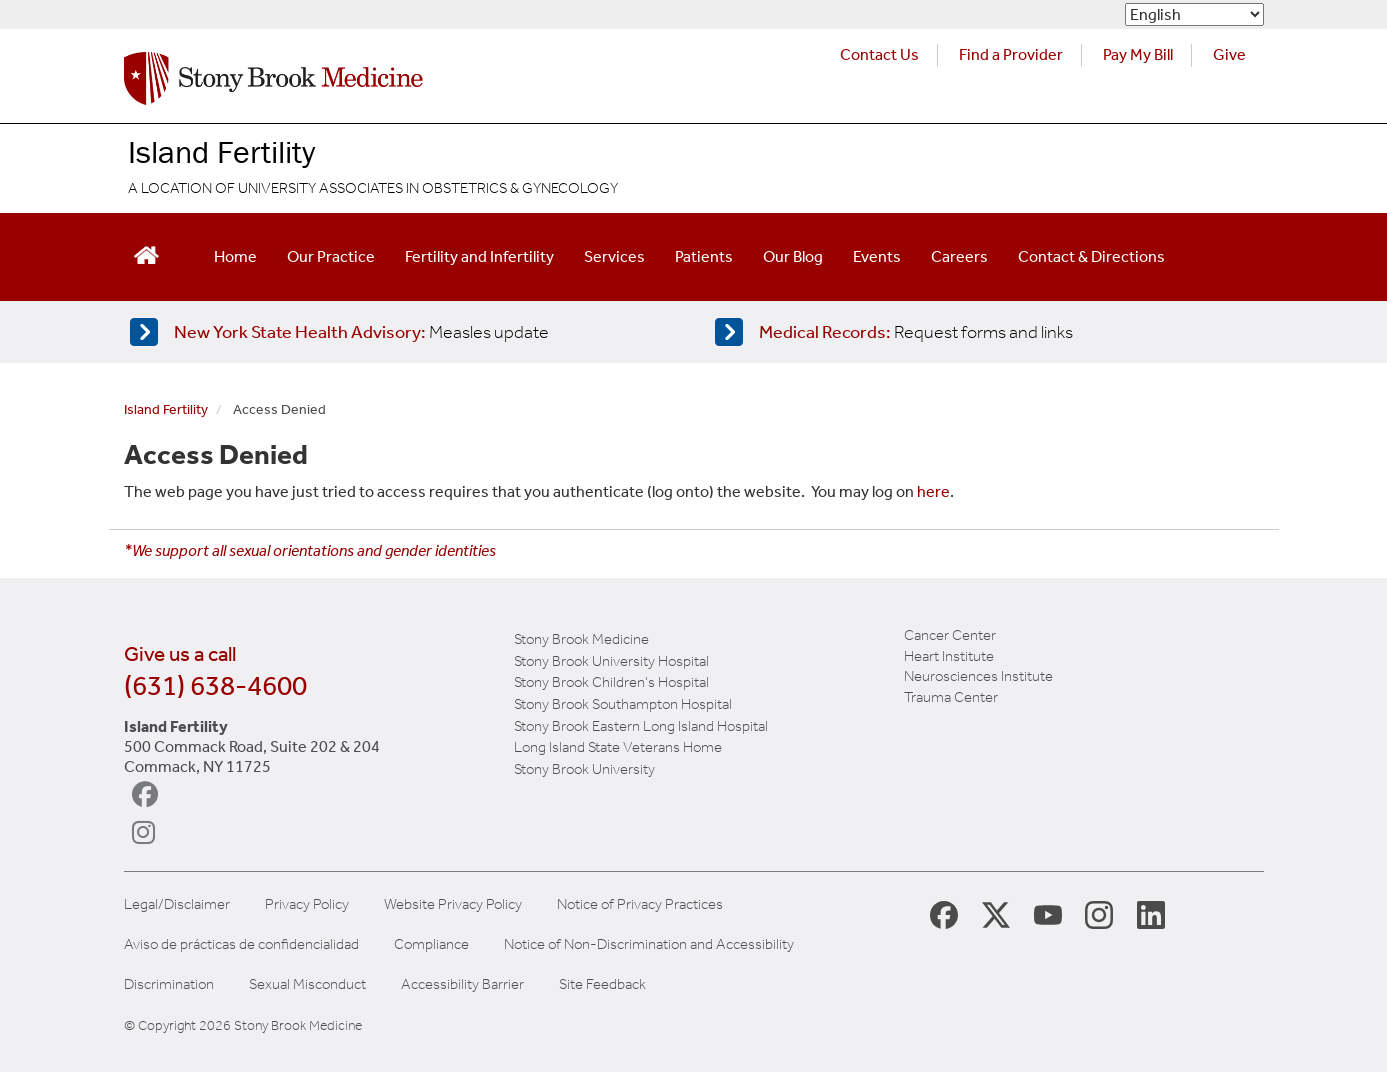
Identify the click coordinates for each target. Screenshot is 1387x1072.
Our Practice (331, 256)
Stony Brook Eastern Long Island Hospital (641, 726)
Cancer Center (950, 635)
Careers (959, 256)
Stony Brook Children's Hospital (611, 682)
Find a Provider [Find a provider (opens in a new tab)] (1011, 54)
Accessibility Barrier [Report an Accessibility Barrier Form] (462, 984)
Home (235, 256)
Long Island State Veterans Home (618, 747)
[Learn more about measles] (397, 332)
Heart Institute (949, 656)
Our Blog (793, 256)
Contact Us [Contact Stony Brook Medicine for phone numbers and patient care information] (879, 54)
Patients (704, 256)
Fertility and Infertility (479, 256)
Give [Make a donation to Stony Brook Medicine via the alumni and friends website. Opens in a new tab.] (1229, 54)
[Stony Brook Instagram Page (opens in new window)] (1099, 914)
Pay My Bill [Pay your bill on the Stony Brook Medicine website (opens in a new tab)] (1138, 54)
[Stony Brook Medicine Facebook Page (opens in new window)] (944, 913)
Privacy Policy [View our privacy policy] (307, 904)
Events (877, 256)
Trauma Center (951, 697)
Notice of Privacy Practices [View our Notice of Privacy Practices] (640, 904)
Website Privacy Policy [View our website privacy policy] (453, 904)
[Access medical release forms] (982, 332)
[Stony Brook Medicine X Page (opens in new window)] (996, 914)
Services (614, 256)
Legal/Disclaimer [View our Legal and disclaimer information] (177, 904)
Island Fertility (221, 151)
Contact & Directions (1091, 256)
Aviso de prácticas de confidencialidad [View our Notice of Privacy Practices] (241, 944)
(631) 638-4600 (215, 685)
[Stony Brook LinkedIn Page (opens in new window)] (1151, 914)
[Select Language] (1194, 14)
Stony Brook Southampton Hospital (623, 704)
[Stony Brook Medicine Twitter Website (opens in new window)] (1048, 914)
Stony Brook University (584, 769)
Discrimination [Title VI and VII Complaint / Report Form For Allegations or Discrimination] (169, 984)
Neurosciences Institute (978, 676)
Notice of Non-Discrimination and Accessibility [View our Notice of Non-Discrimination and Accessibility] (649, 944)
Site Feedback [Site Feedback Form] (602, 984)
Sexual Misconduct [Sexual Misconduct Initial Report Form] (307, 984)
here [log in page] (933, 491)
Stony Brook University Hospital (611, 661)
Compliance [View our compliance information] (431, 944)
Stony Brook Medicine (581, 639)
